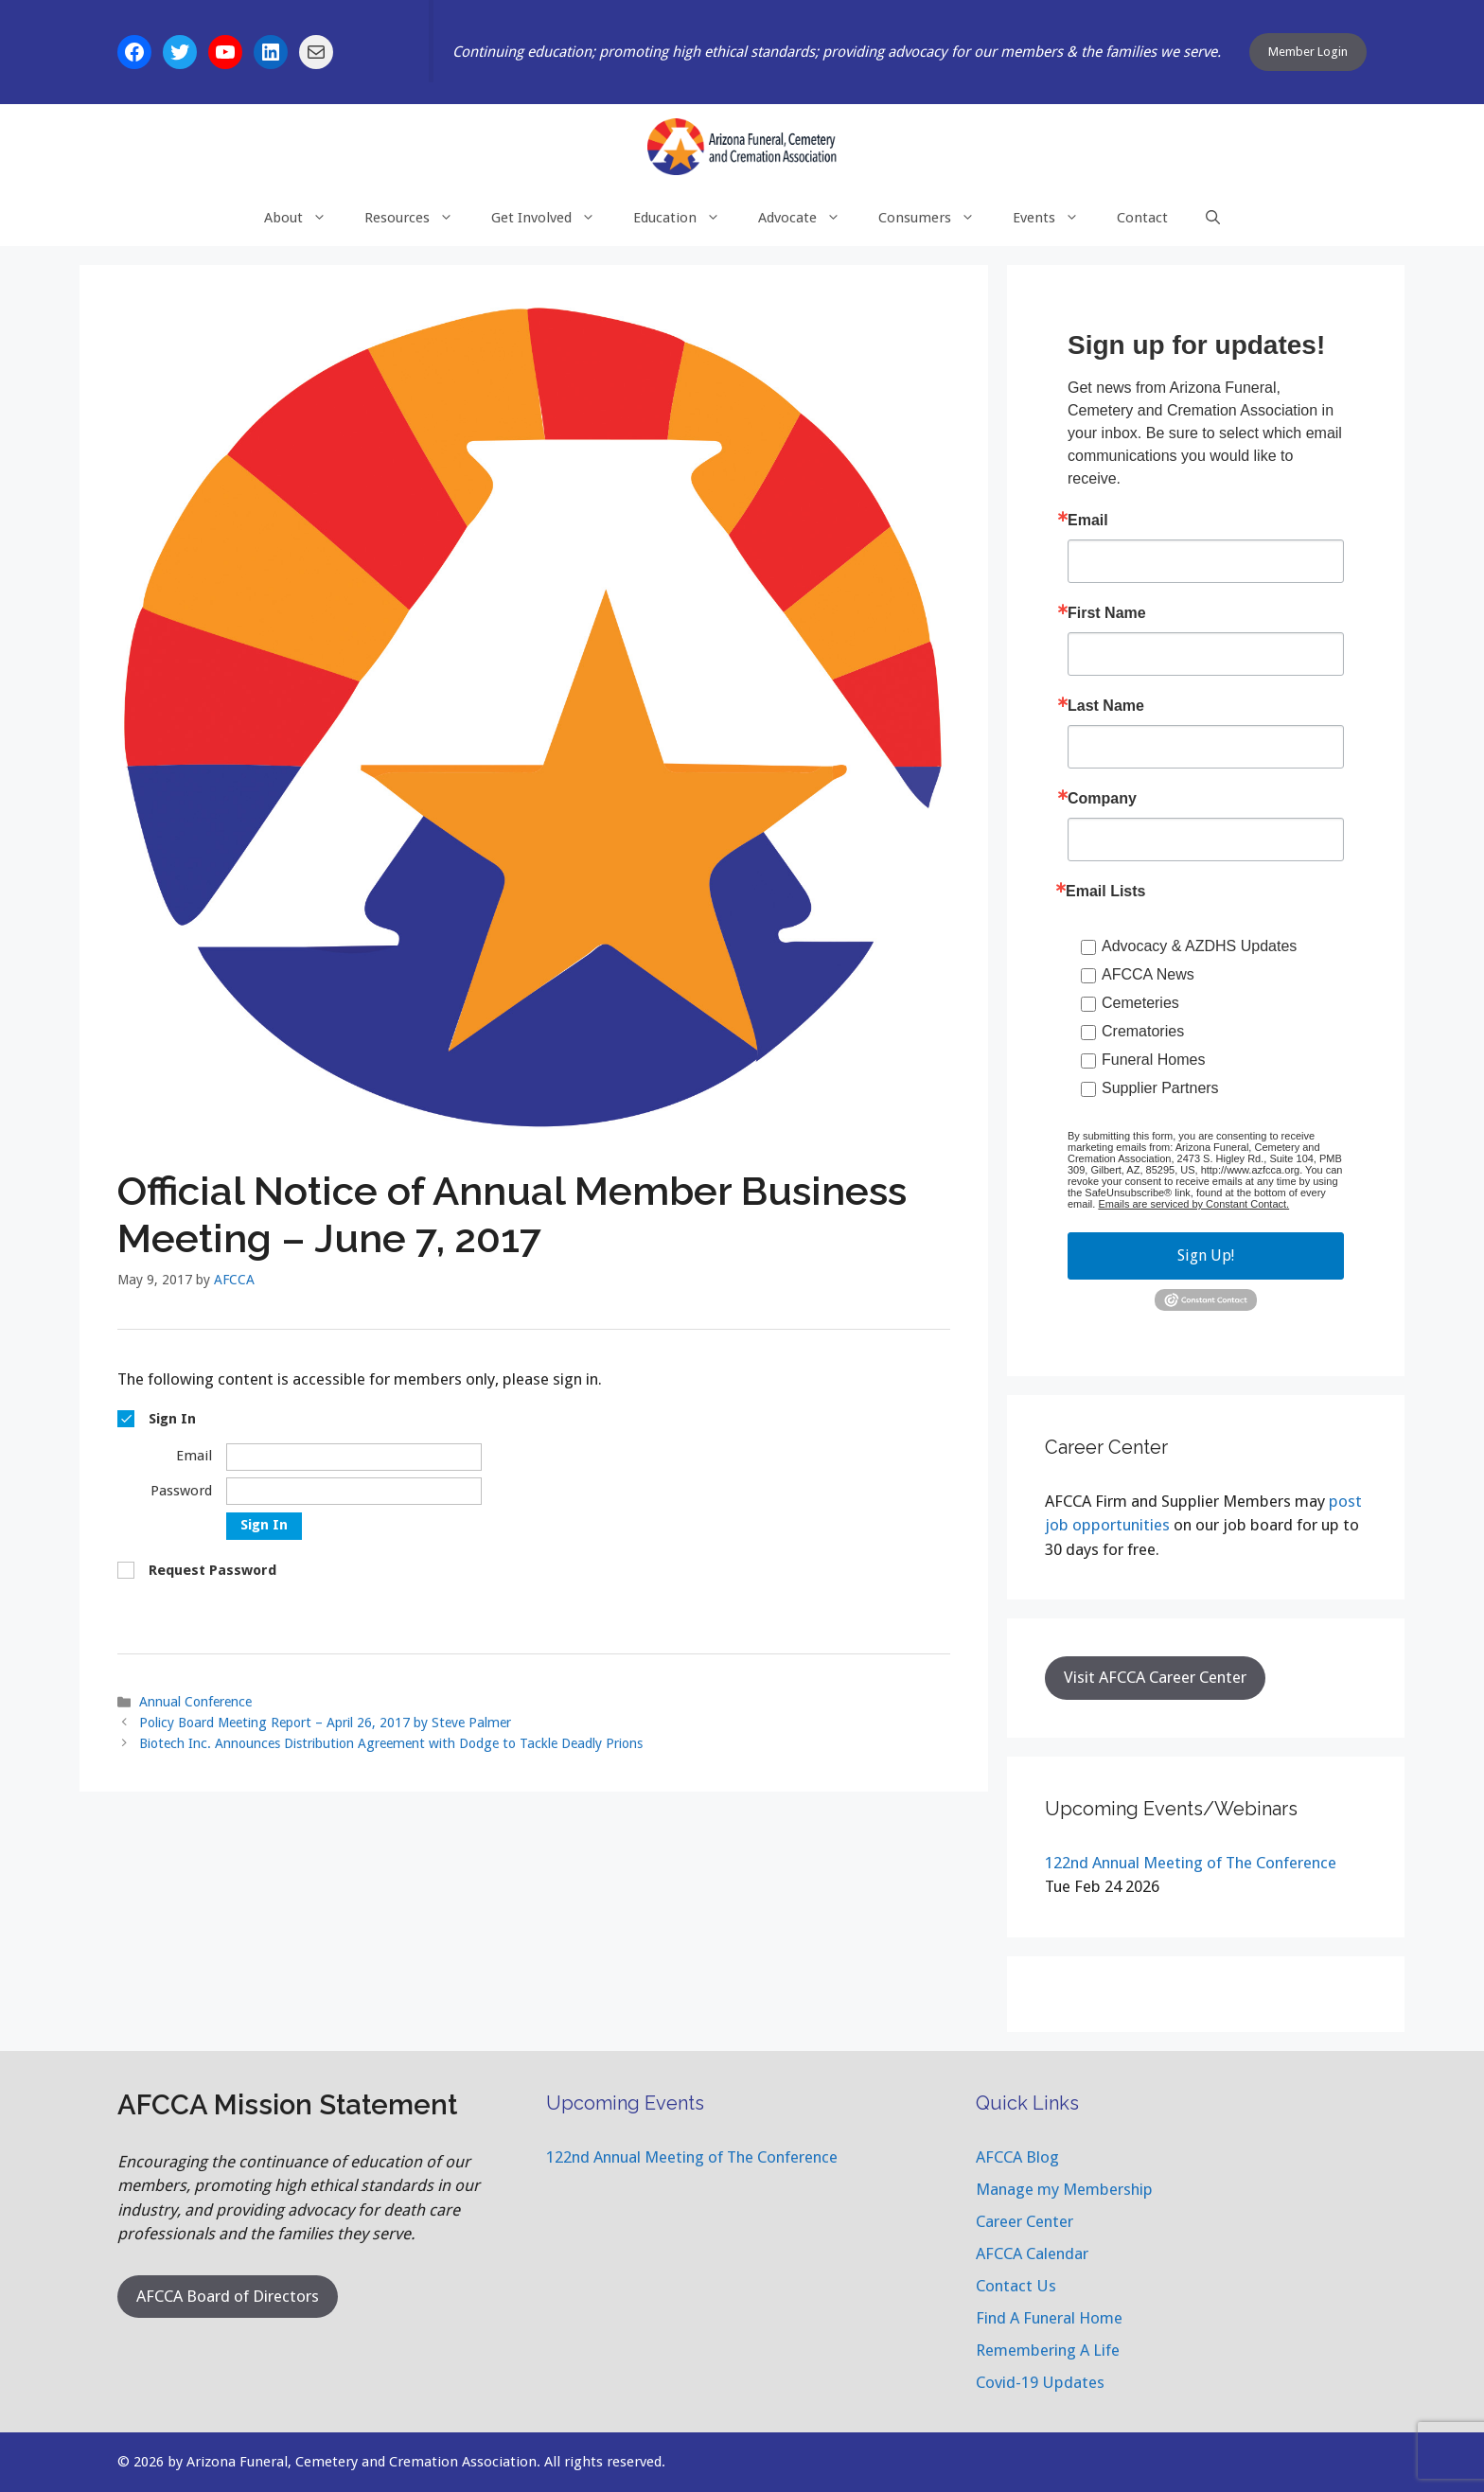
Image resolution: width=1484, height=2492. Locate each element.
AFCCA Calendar (1032, 2253)
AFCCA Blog (1017, 2156)
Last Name (1106, 706)
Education (686, 217)
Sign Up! (1205, 1255)
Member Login (1308, 51)
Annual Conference (195, 1701)
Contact (1142, 217)
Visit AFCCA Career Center (1155, 1677)
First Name (1107, 613)
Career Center (1024, 2221)
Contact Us (1016, 2285)
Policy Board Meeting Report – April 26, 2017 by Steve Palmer (325, 1722)
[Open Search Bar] (1213, 217)
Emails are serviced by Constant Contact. (1193, 1204)
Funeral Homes (1153, 1060)
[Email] (354, 1457)
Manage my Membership (1064, 2189)
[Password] (354, 1491)
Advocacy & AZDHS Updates (1199, 946)
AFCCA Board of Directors (227, 2296)
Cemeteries (1140, 1003)
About (304, 217)
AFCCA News (1148, 974)
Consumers (936, 217)
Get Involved (552, 217)
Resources (418, 217)
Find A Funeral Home (1049, 2317)
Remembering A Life (1048, 2350)
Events (1055, 217)
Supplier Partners (1160, 1088)
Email (1088, 520)
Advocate (808, 217)
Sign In (264, 1524)
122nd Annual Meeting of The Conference (1190, 1862)
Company (1102, 798)
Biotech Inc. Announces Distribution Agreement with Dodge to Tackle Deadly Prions (391, 1743)
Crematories (1143, 1031)
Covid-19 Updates (1040, 2382)
